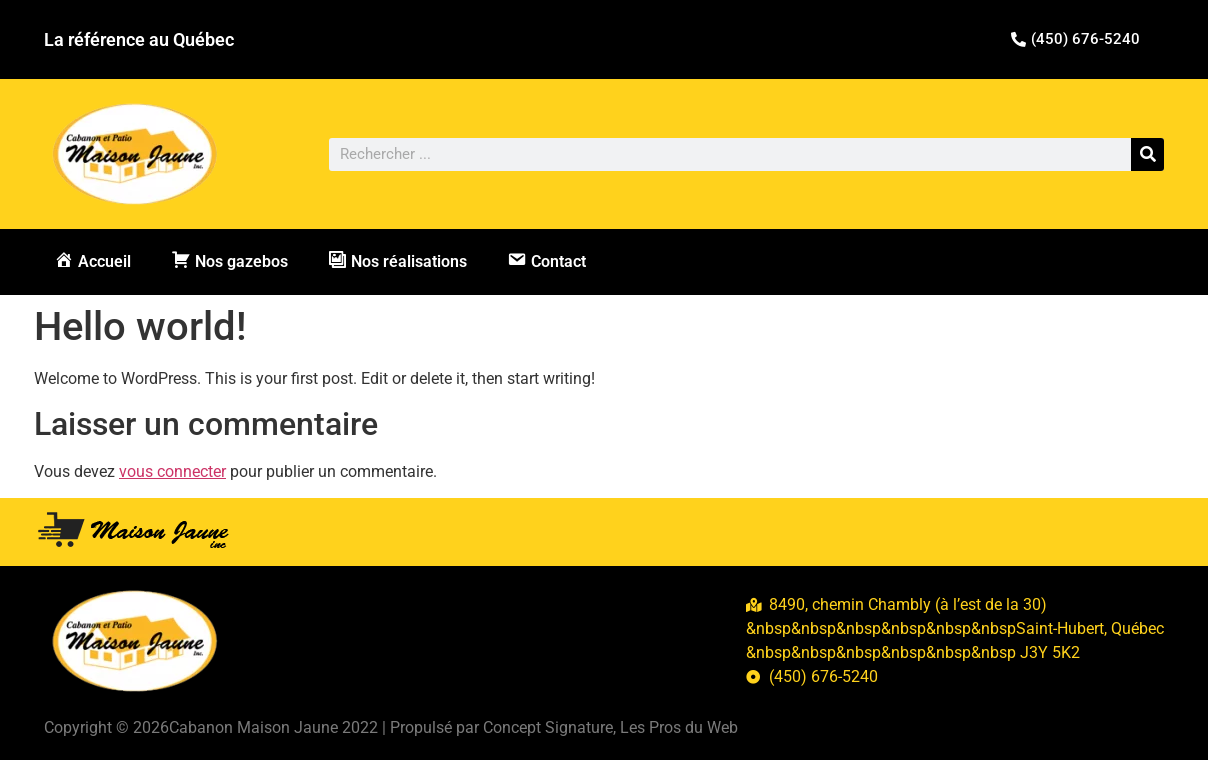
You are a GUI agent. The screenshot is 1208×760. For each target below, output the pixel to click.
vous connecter (172, 471)
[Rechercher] (1147, 154)
